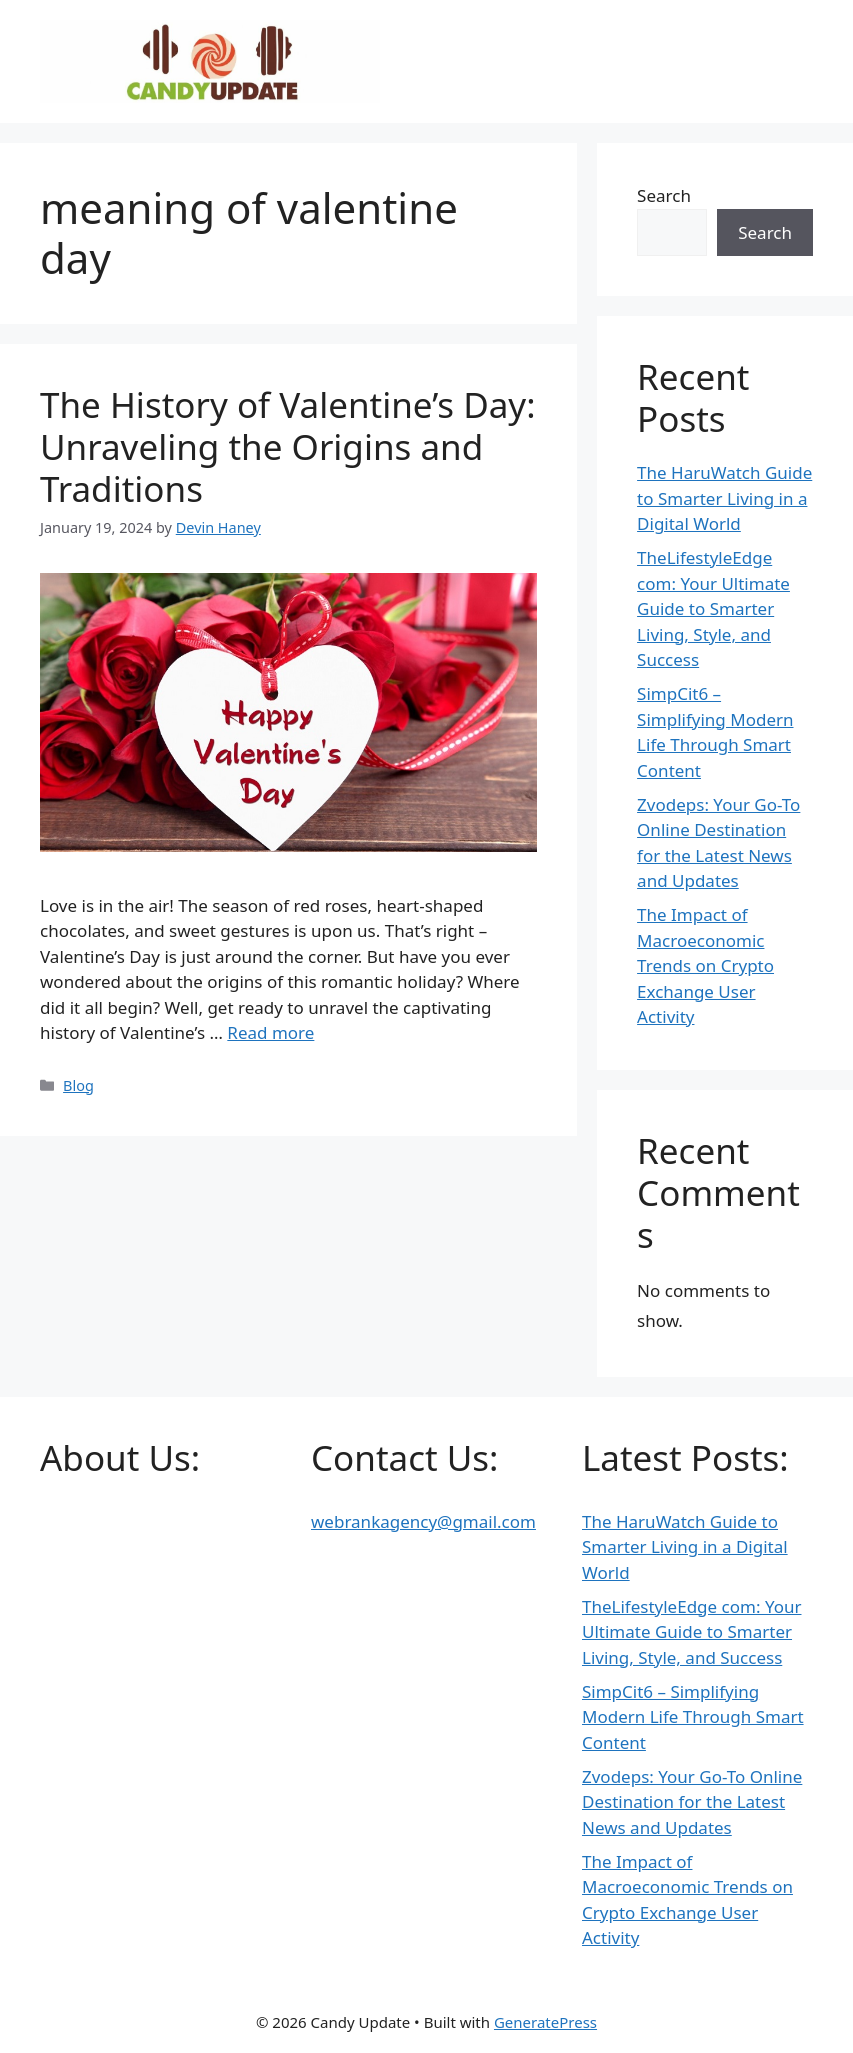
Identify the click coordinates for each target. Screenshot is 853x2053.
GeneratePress (545, 2022)
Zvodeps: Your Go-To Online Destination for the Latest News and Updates (692, 1802)
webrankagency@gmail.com (423, 1521)
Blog (78, 1085)
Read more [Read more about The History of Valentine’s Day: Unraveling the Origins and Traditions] (270, 1032)
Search (664, 195)
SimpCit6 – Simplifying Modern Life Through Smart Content (693, 1717)
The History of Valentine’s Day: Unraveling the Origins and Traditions (288, 446)
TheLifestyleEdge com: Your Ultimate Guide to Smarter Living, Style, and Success (713, 608)
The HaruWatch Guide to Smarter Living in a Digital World (724, 498)
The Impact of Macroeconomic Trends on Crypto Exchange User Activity (705, 965)
